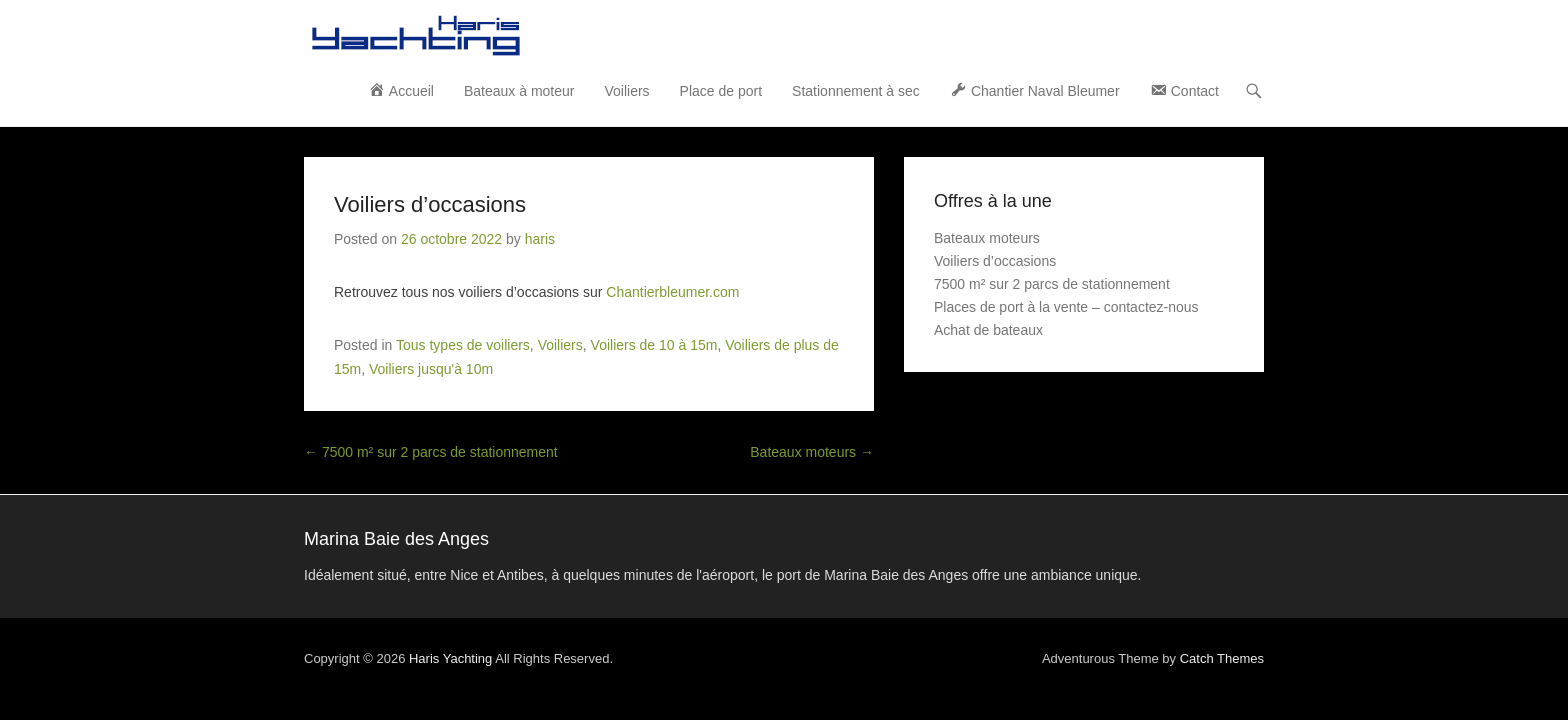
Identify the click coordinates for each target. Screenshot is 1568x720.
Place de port (866, 35)
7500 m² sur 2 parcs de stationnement (286, 374)
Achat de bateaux (1133, 275)
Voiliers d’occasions (285, 149)
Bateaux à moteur (664, 35)
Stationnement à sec (1001, 35)
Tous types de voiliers (318, 290)
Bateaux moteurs (957, 374)
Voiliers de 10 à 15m (509, 290)
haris (395, 184)
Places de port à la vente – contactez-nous (1211, 252)
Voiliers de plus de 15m (652, 290)
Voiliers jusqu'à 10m (795, 290)
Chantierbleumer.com (527, 237)
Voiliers (771, 35)
